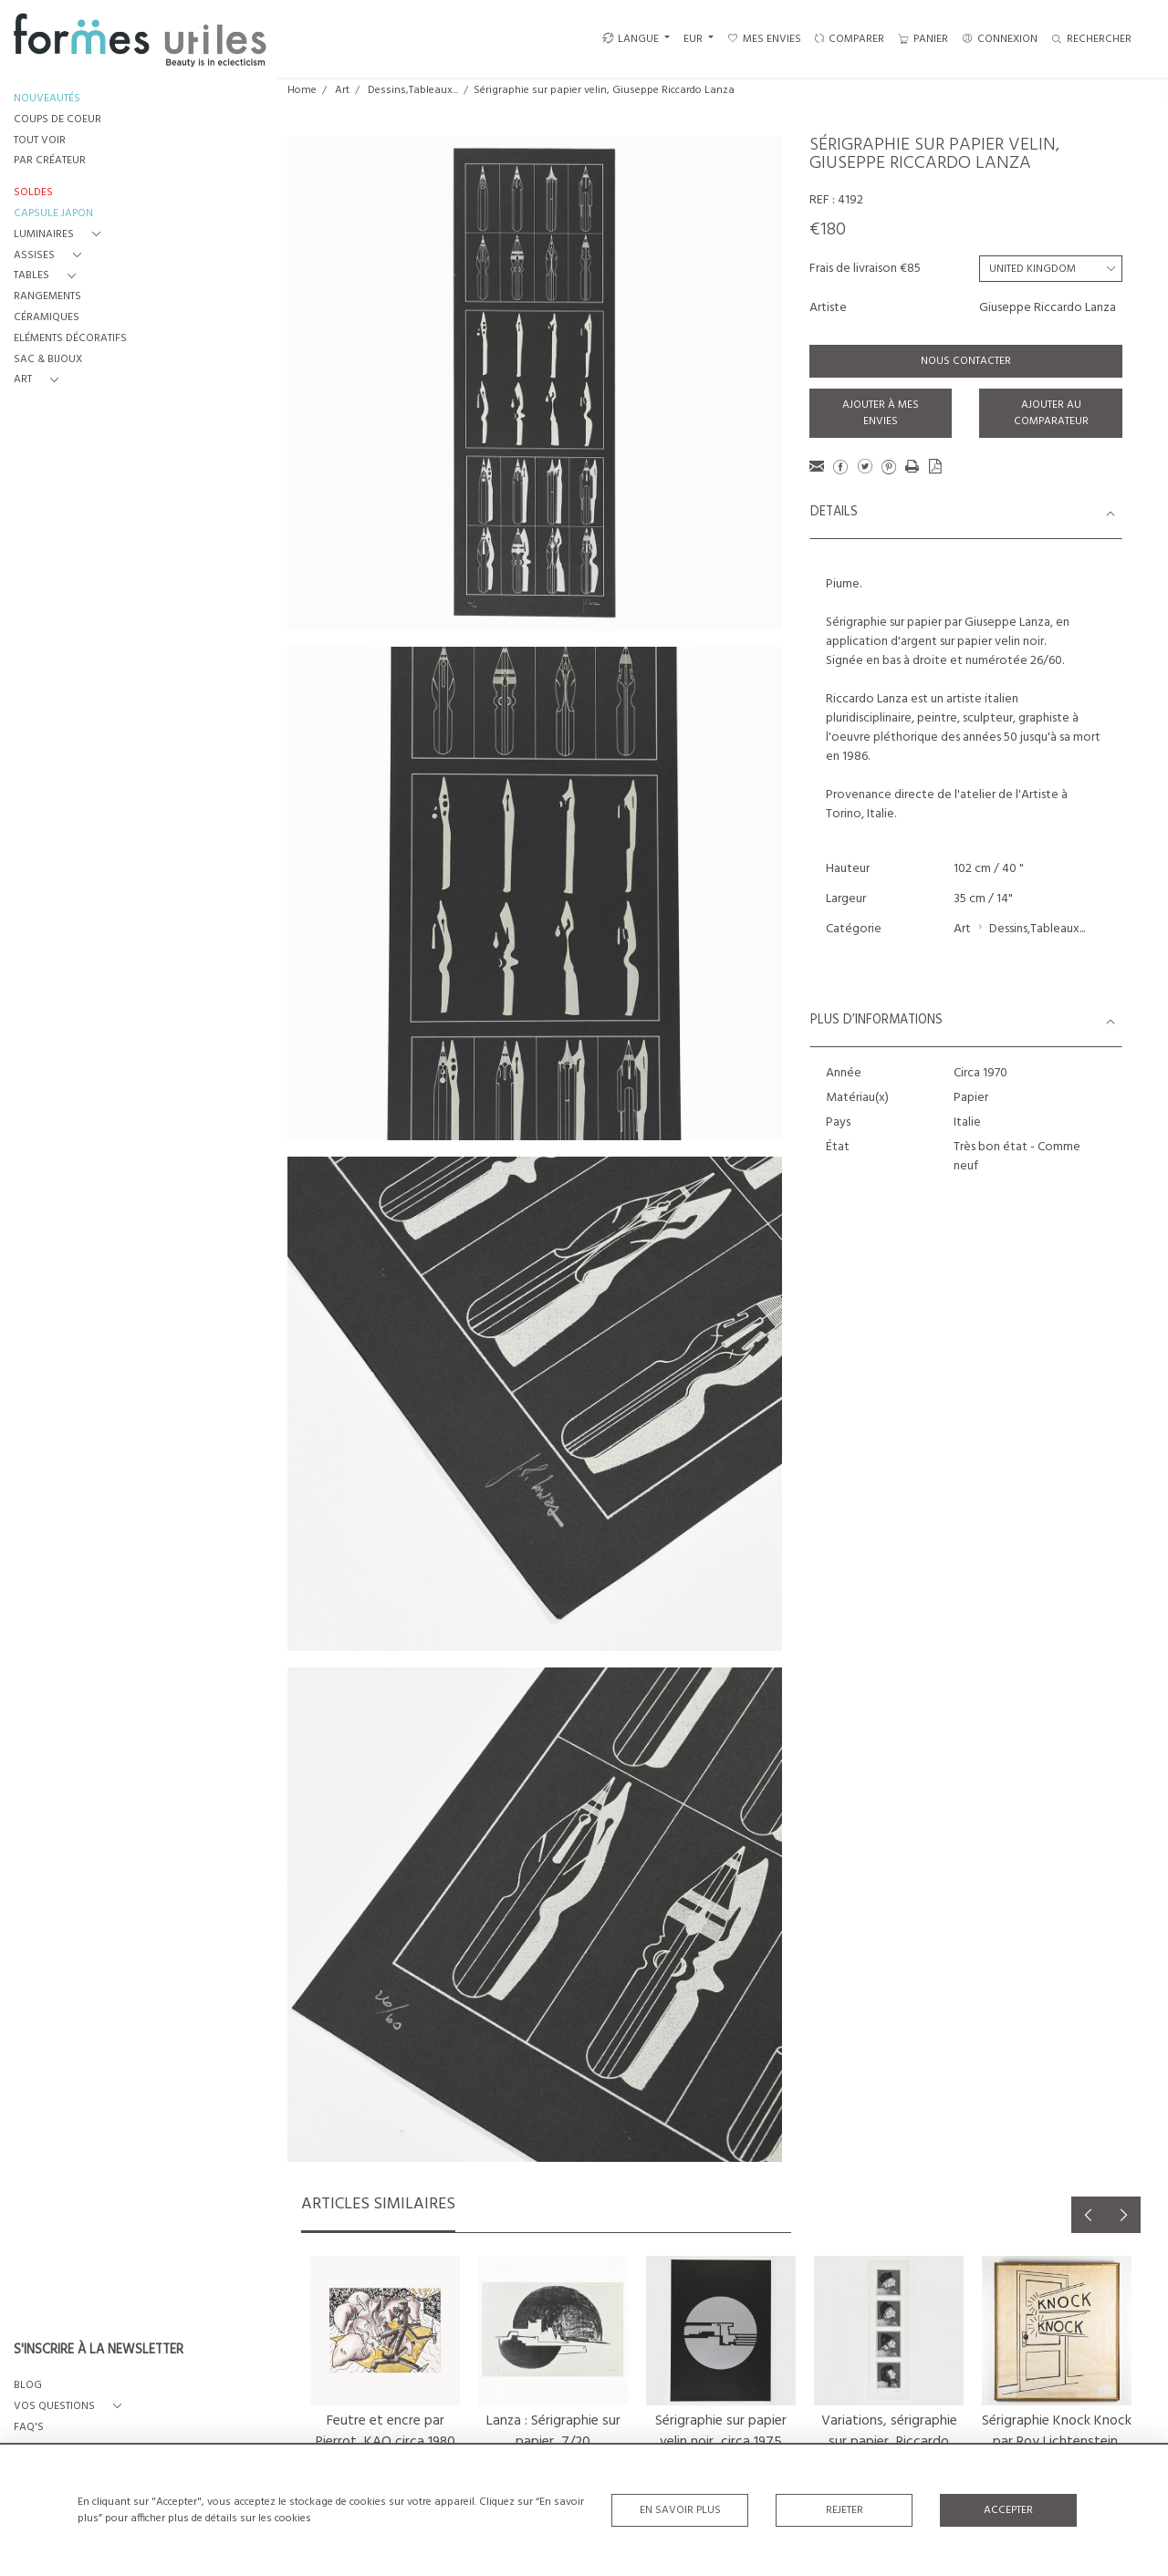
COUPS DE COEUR (57, 120)
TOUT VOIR (40, 141)
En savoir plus (680, 2510)
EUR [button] (694, 39)
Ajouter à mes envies (880, 413)
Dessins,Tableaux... (413, 90)
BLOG (28, 2386)
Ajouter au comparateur (1051, 413)
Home (302, 90)
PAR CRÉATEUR (50, 161)
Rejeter (844, 2510)
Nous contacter (966, 361)
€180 (827, 230)
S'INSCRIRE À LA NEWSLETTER (98, 2351)
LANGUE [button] (631, 39)
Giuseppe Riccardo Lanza (1047, 307)
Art (342, 90)
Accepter (1008, 2510)
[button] (61, 235)
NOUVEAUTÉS (47, 99)
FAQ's (29, 2428)
